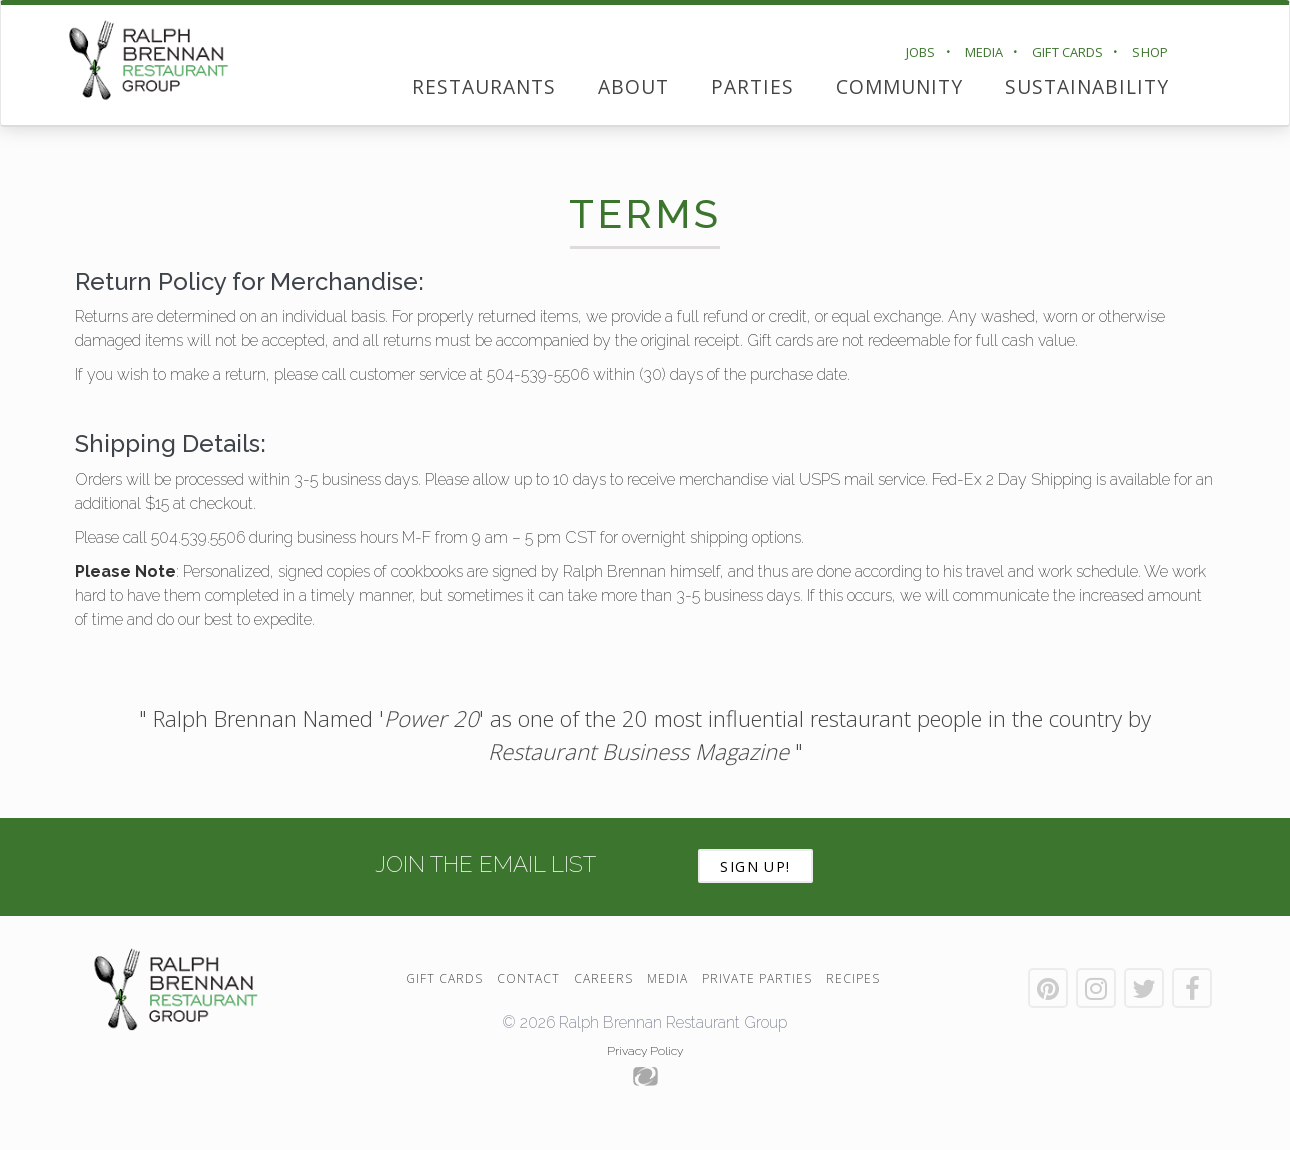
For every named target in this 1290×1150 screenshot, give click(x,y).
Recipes (853, 978)
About (633, 86)
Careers (603, 978)
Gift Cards (1067, 52)
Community (899, 86)
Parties (752, 86)
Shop (1150, 52)
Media (984, 52)
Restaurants (484, 86)
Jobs (921, 52)
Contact (528, 978)
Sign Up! (755, 866)
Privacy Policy (645, 1051)
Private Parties (757, 978)
